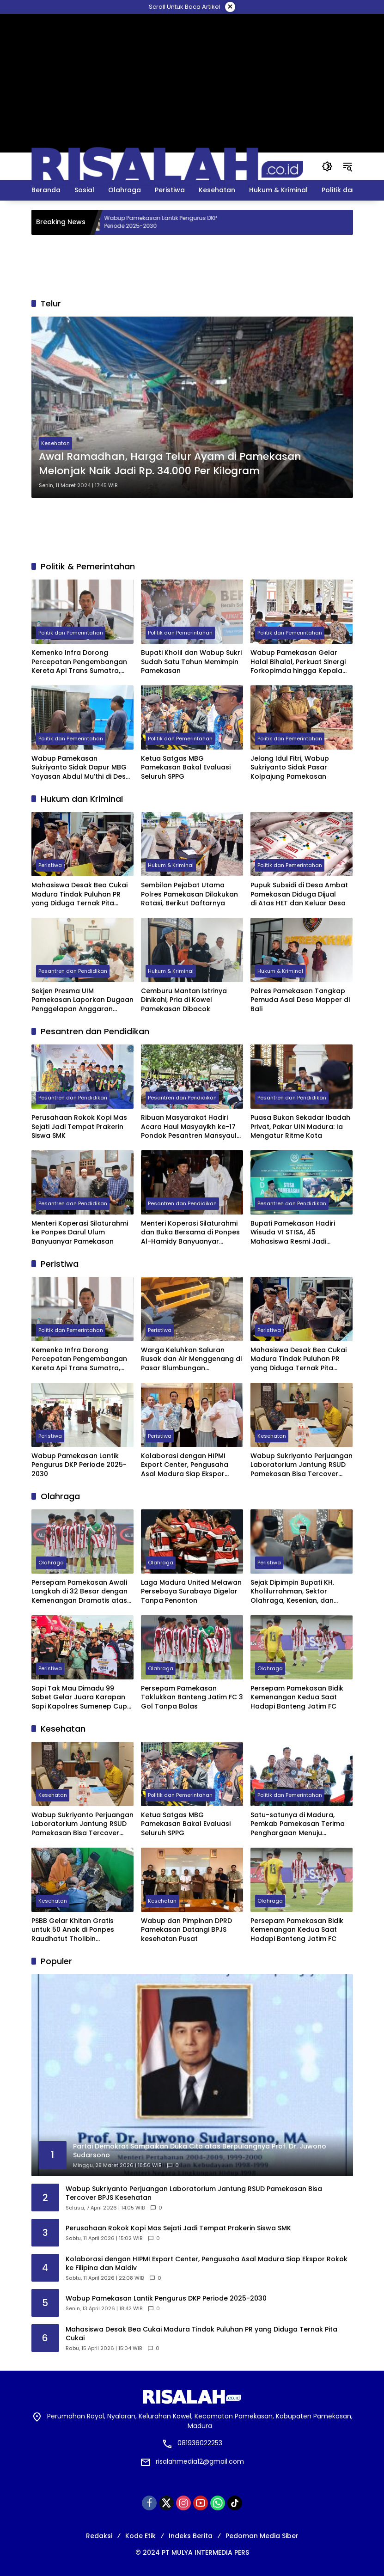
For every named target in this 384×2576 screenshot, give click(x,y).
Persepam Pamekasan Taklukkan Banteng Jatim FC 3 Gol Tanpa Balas (192, 1697)
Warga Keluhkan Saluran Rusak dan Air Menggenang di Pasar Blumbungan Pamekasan (191, 1359)
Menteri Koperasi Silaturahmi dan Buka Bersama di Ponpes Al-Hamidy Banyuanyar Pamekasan (190, 1232)
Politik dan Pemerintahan (70, 632)
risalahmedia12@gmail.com (200, 2461)
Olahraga (51, 1562)
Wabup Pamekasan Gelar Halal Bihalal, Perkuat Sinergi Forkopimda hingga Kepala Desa (298, 662)
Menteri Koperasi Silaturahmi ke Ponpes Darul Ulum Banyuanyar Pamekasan (79, 1232)
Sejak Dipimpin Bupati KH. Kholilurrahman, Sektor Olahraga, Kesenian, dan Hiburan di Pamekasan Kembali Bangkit (292, 1591)
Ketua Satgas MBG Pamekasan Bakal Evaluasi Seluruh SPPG (186, 767)
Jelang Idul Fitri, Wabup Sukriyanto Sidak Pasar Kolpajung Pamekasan (289, 767)
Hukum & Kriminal (171, 865)
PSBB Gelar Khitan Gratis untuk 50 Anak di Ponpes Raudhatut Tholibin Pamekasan (72, 1930)
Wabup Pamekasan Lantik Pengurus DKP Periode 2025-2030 (173, 222)
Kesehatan (55, 443)
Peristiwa (50, 865)
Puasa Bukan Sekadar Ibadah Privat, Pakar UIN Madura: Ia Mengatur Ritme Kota (300, 1126)
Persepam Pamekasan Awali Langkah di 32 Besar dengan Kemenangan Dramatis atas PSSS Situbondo (79, 1591)
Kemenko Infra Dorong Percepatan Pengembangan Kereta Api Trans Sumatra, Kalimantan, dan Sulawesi (79, 662)
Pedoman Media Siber (262, 2535)
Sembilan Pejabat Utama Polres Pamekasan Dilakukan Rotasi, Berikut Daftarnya (189, 894)
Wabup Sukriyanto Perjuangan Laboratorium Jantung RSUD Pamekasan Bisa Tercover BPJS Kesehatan (301, 1465)
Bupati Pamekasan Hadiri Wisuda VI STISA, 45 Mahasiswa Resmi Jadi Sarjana (292, 1232)
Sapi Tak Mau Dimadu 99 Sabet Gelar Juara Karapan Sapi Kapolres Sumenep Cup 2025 (79, 1697)
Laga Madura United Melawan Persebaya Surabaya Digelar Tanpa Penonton (191, 1591)
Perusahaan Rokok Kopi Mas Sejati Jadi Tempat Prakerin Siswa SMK (79, 1126)
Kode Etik (140, 2535)
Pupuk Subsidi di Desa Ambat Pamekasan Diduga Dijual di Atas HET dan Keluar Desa (299, 894)
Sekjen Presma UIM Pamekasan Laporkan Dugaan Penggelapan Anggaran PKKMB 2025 (82, 1000)
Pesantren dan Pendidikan (72, 971)
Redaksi (99, 2535)
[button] (327, 166)
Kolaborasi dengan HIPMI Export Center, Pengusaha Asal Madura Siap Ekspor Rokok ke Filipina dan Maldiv (188, 1465)
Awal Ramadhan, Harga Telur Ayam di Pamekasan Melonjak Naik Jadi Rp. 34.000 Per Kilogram (170, 464)
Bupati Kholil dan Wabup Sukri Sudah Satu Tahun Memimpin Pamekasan (191, 661)
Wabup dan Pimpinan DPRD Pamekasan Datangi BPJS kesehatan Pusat (186, 1930)
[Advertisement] (192, 34)
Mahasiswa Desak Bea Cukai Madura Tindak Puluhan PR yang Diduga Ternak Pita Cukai (79, 894)
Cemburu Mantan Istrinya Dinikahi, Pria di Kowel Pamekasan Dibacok (184, 1000)
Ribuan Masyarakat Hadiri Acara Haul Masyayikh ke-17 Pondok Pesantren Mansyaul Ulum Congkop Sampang (189, 1127)
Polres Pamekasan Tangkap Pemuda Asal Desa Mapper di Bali (300, 1000)
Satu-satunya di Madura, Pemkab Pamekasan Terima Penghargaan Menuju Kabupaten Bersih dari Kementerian (297, 1824)
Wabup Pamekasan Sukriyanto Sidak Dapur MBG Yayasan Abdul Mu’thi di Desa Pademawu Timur (80, 767)
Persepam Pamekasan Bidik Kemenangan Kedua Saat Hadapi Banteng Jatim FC (296, 1697)
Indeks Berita (191, 2535)
